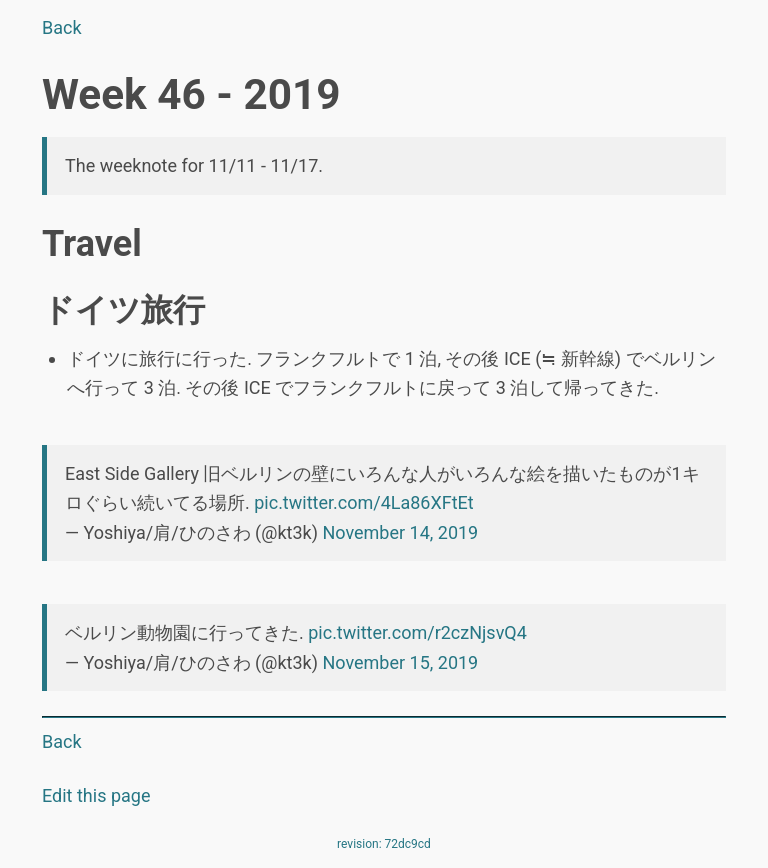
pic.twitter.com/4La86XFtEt (364, 502)
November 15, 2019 (400, 662)
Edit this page (96, 795)
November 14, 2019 (400, 532)
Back (62, 27)
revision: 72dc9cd (384, 844)
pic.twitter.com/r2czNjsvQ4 (417, 632)
